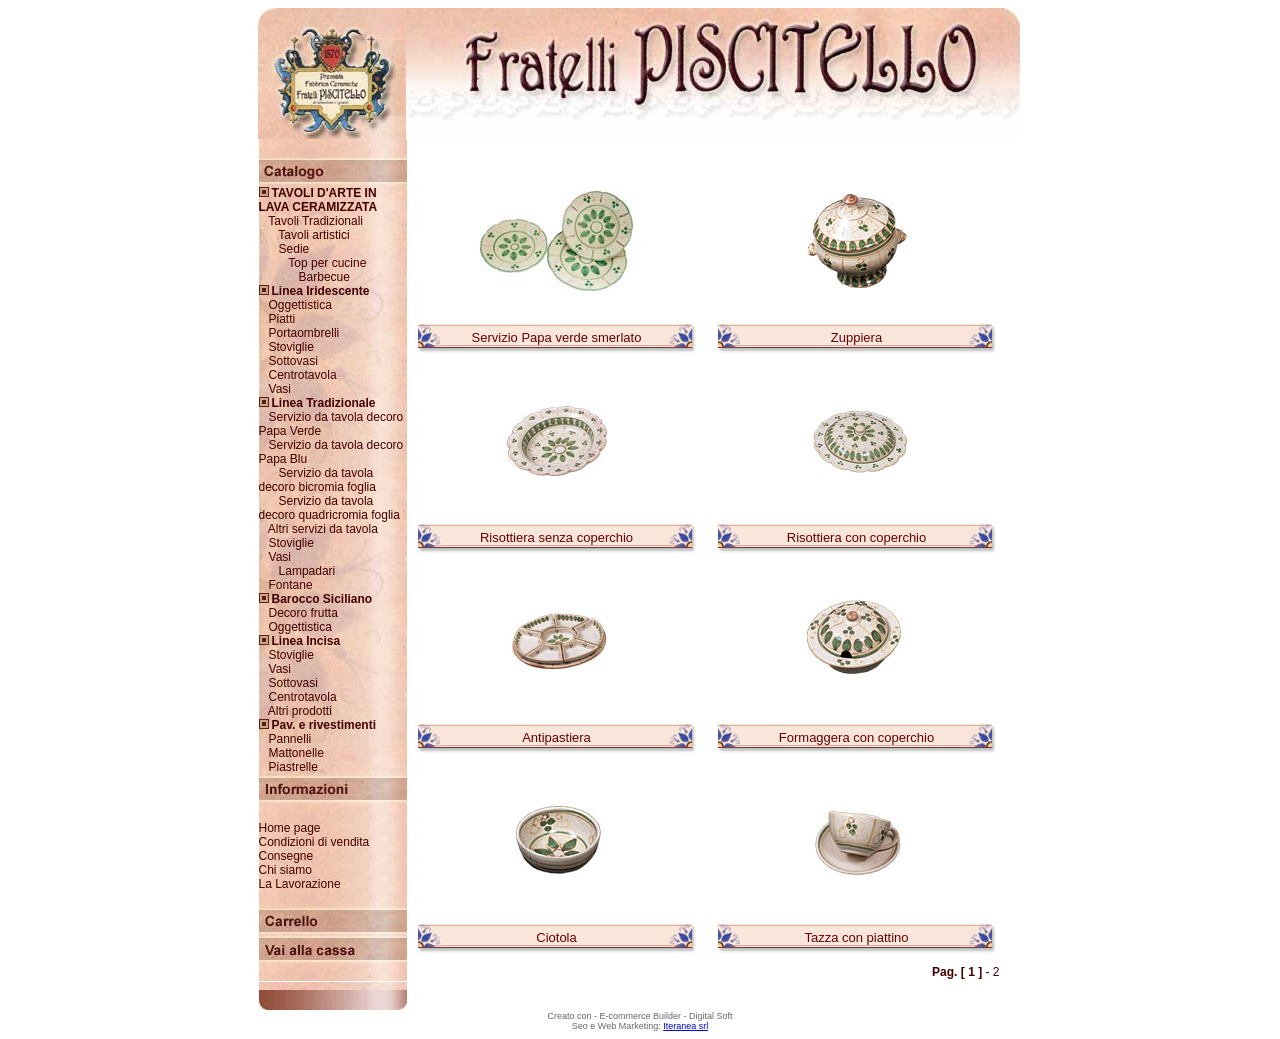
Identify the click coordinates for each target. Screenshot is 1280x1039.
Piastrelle (293, 767)
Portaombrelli (304, 333)
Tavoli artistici (313, 235)
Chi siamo (285, 870)
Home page (290, 828)
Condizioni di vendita (314, 842)
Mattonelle (296, 753)
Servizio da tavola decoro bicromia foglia (317, 480)
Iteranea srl (685, 1026)
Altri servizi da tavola (323, 529)
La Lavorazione (300, 884)
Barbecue (324, 277)
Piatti (282, 319)
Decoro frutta (303, 613)
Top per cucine (327, 263)
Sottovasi (293, 361)
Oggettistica (300, 305)
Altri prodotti (300, 711)
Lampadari (307, 571)
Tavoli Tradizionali (315, 221)
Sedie (294, 249)
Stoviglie (291, 347)
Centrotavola (303, 375)
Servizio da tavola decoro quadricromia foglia (329, 508)
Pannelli (290, 739)
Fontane (291, 585)
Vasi (280, 389)
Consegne (286, 856)
